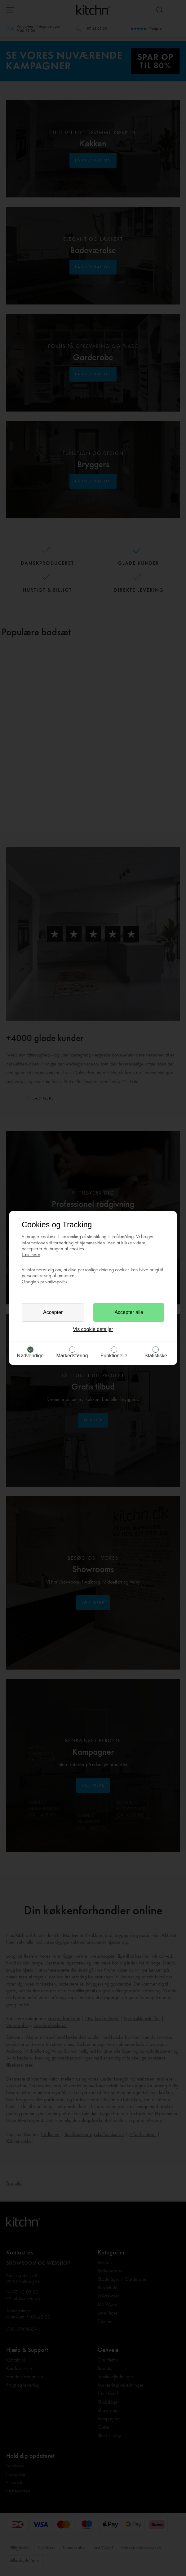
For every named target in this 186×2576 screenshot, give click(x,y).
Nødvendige (30, 1355)
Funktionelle (113, 1355)
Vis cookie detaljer (93, 1329)
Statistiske (155, 1355)
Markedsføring (72, 1355)
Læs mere (31, 1254)
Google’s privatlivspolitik (45, 1281)
